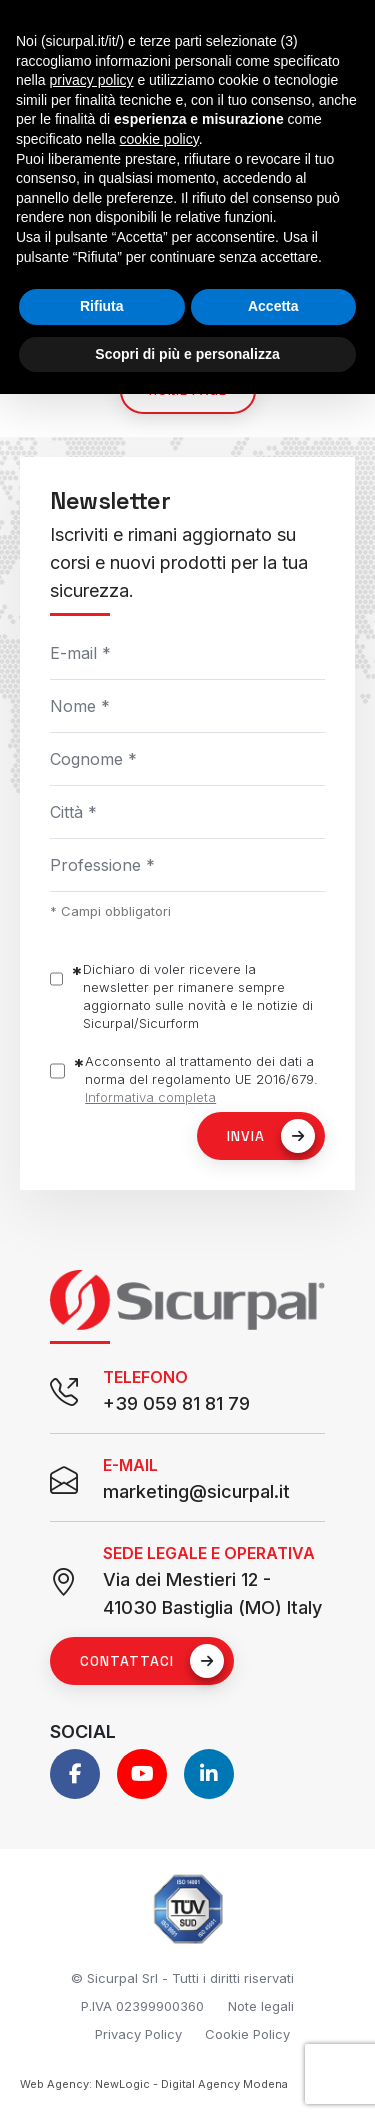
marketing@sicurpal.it (196, 1491)
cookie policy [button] (159, 139)
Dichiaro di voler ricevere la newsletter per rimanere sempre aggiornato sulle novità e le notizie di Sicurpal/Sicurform (198, 996)
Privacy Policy (138, 2034)
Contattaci (152, 1661)
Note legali (261, 2006)
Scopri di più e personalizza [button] (187, 354)
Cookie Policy (247, 2034)
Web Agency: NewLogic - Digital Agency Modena (154, 2084)
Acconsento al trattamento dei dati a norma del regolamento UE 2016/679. (201, 1079)
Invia (271, 1136)
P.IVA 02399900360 (142, 2006)
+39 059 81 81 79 (176, 1403)
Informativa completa (150, 1097)
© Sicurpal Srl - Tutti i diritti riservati (182, 1978)
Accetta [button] (273, 306)
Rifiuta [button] (102, 306)
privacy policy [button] (91, 80)
